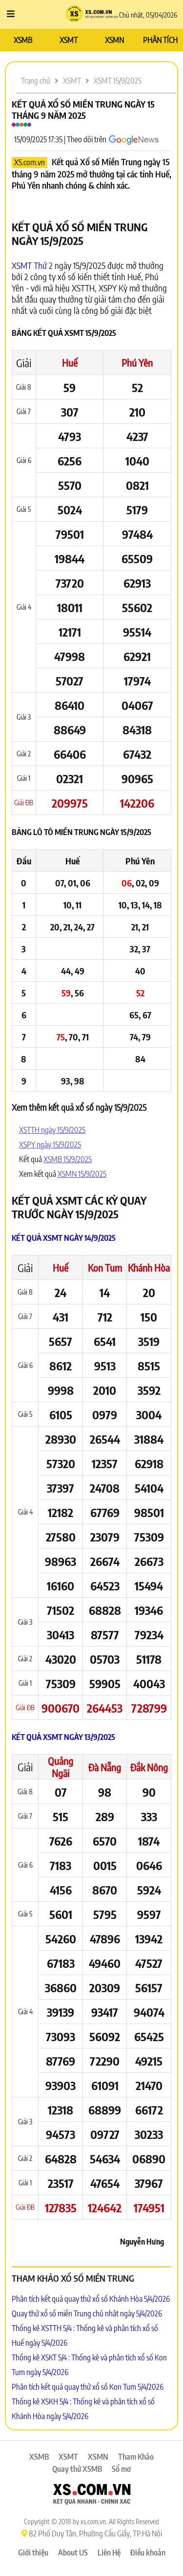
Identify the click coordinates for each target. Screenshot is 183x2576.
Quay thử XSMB (77, 2469)
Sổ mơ (121, 2469)
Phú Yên (137, 362)
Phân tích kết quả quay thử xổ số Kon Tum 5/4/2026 (87, 2387)
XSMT (69, 40)
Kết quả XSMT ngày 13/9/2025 (63, 1737)
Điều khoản (147, 2552)
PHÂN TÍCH (160, 40)
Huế (70, 362)
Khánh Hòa (149, 1267)
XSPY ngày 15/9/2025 (50, 1144)
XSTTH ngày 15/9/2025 (52, 1130)
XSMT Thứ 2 (32, 265)
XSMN (114, 40)
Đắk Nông (149, 1767)
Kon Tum (105, 1267)
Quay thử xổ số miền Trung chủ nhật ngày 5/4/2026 (87, 2313)
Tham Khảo (136, 2457)
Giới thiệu (33, 2552)
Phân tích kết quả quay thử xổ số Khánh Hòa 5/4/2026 (91, 2299)
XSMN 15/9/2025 (82, 1174)
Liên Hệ (109, 2552)
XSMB (23, 40)
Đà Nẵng (104, 1767)
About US (73, 2552)
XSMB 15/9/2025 (67, 1159)
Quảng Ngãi (60, 1767)
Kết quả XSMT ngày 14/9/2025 (64, 1238)
